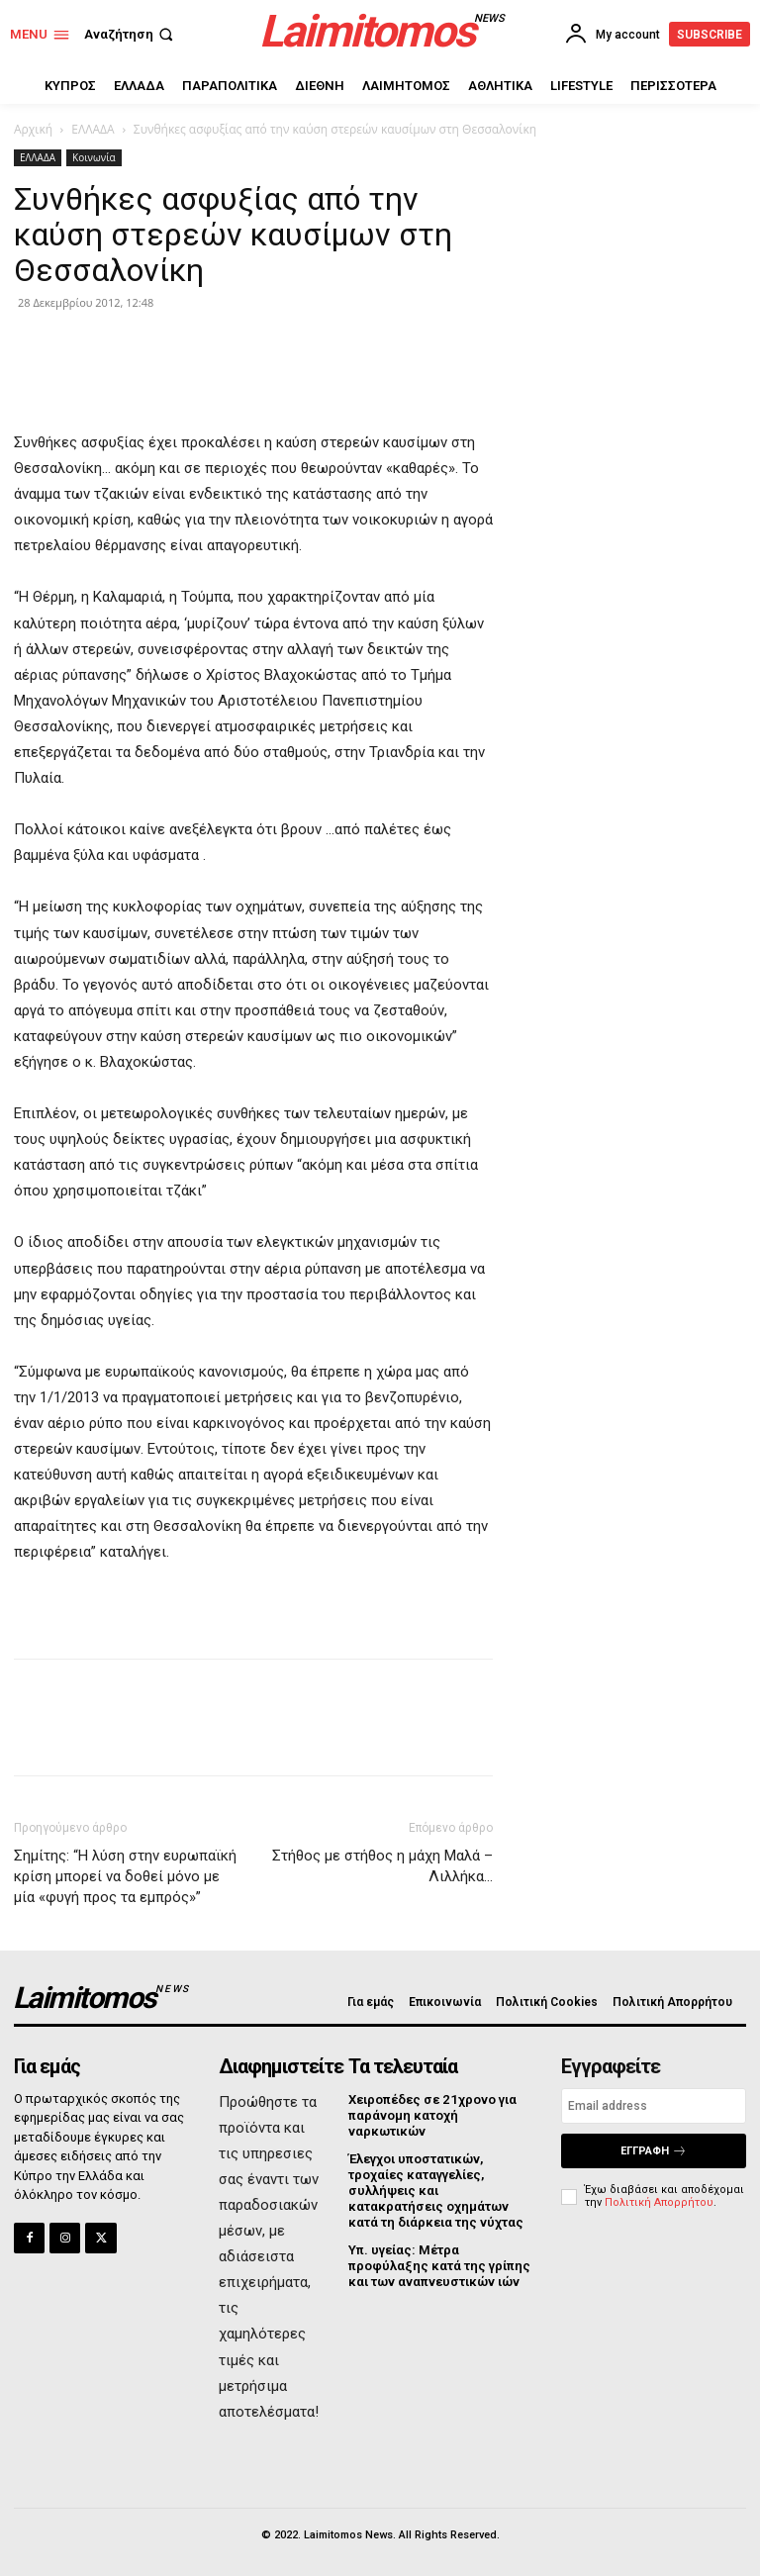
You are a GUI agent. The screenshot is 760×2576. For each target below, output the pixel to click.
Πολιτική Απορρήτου (659, 2202)
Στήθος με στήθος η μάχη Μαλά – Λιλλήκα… (382, 1866)
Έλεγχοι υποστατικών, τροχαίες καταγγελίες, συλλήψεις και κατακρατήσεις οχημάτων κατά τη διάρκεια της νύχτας (435, 2189)
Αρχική (33, 129)
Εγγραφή (653, 2151)
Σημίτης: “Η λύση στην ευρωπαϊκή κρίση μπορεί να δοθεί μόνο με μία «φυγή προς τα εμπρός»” (125, 1876)
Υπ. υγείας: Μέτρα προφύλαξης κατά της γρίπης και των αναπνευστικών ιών (438, 2264)
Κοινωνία (94, 157)
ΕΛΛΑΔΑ (92, 129)
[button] (130, 34)
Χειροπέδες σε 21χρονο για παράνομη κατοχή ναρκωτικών (431, 2115)
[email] (653, 2106)
